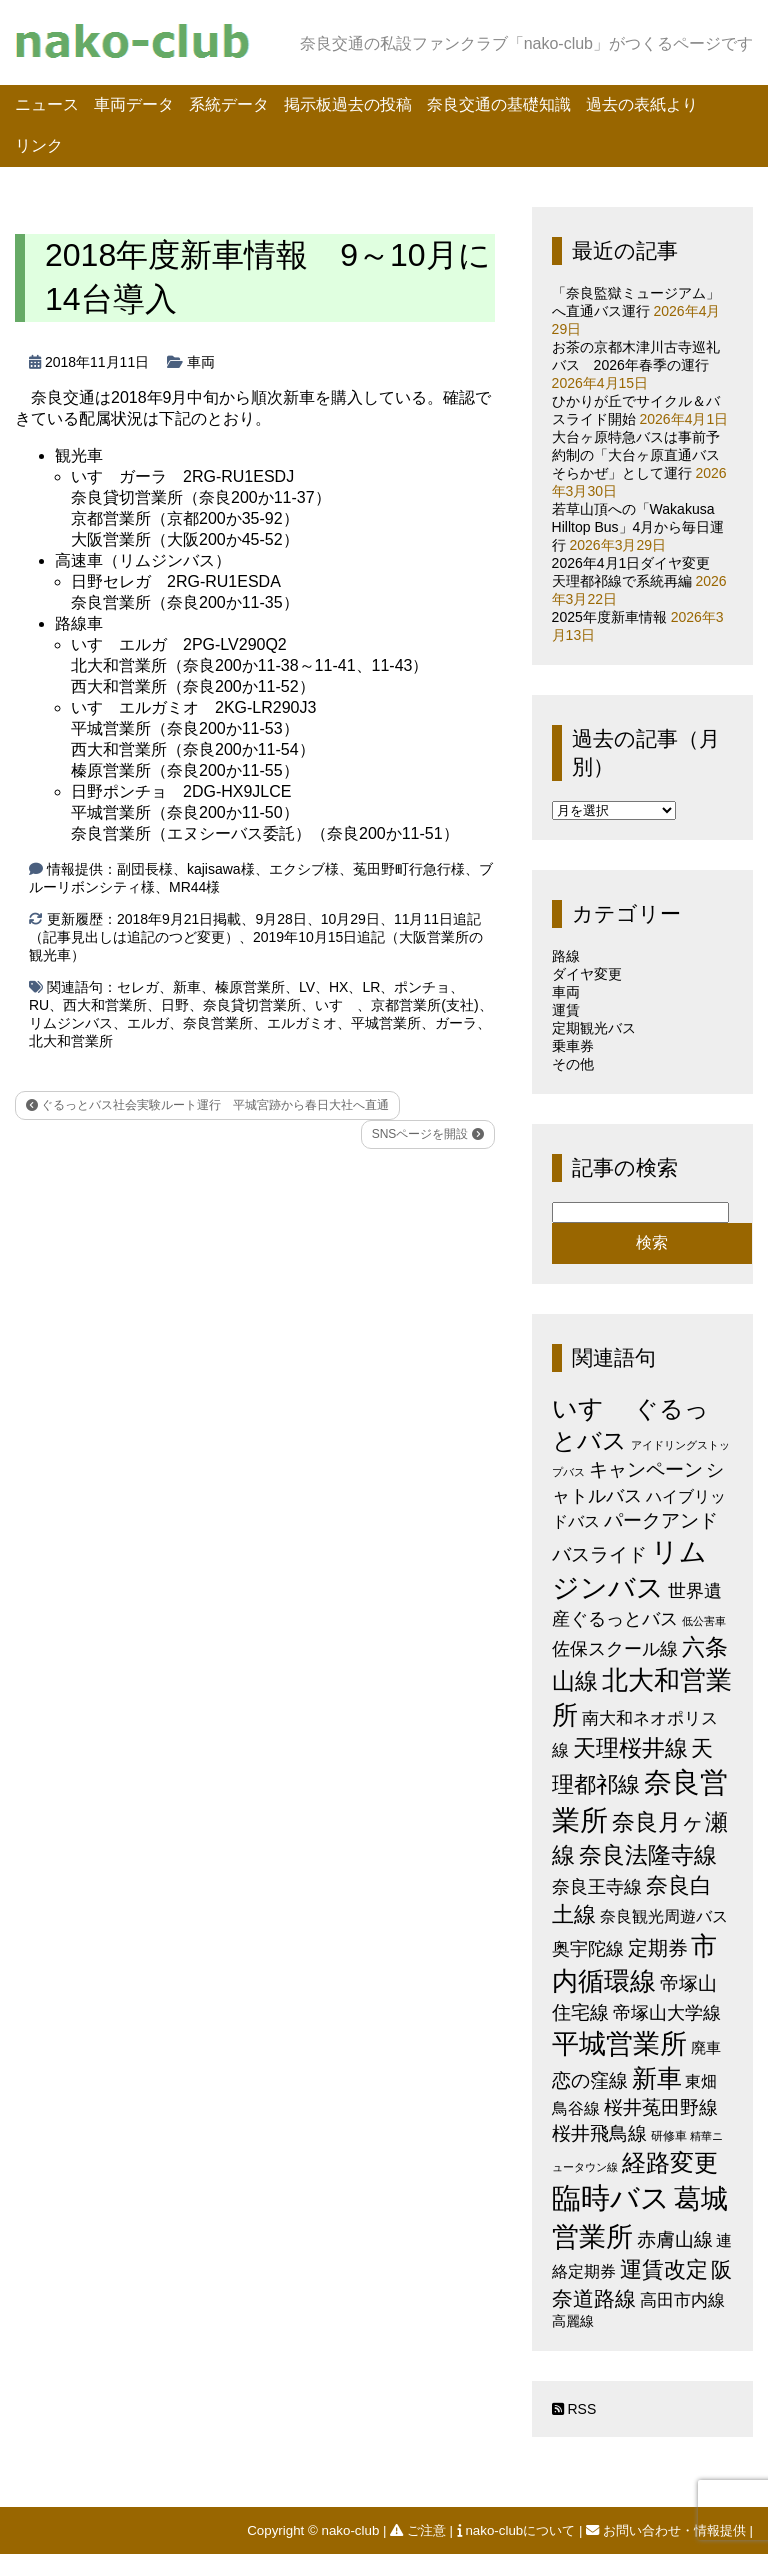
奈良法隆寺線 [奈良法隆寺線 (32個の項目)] (648, 1855)
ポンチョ (422, 987)
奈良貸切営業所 (252, 1005)
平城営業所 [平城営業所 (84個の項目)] (619, 2044)
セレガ (138, 987)
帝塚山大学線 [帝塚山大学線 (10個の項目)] (667, 2013)
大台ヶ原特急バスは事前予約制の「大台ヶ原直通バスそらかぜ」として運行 (636, 455)
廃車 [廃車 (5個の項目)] (706, 2047)
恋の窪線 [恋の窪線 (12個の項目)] (590, 2080)
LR (371, 987)
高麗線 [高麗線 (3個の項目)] (573, 2321)
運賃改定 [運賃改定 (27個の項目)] (664, 2269)
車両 (201, 362)
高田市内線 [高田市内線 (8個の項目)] (682, 2300)
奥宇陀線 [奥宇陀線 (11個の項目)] (588, 1948)
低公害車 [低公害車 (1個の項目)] (704, 1621)
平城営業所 (386, 1023)
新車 (187, 987)
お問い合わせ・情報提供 (667, 2530)
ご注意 (419, 2530)
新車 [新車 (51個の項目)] (657, 2078)
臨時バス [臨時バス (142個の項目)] (611, 2197)
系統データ (229, 104)
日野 (175, 1005)
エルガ (148, 1023)
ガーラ (456, 1023)
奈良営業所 (218, 1023)
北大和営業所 (71, 1041)
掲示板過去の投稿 (348, 104)
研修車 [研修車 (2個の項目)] (669, 2136)
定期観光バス (594, 1028)
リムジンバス (71, 1023)
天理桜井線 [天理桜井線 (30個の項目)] (630, 1748)
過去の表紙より (642, 104)
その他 (573, 1064)
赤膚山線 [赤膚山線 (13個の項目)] (675, 2239)
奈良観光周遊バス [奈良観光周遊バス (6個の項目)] (664, 1916)
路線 (566, 956)
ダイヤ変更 (587, 974)
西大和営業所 (105, 1005)
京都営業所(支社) (424, 1005)
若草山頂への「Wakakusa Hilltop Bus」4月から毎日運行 (638, 527)
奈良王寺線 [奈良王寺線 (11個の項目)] (597, 1886)
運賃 (566, 1010)
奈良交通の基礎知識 (499, 104)
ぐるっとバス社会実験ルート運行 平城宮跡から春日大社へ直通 (207, 1105)
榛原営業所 (250, 987)
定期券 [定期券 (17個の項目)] (658, 1948)
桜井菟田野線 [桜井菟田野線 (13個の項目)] (661, 2107)
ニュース (47, 104)
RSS (574, 2409)
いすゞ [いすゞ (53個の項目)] (591, 1408)
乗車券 (573, 1046)
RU (39, 1005)
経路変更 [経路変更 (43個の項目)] (670, 2162)
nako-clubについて (518, 2530)
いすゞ (336, 1005)
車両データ (134, 104)
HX (338, 987)
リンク (39, 145)
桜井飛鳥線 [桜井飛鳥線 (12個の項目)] (599, 2133)
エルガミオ (302, 1023)
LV (307, 987)
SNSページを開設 (428, 1134)
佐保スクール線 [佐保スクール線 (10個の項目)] (615, 1649)
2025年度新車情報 (609, 617)
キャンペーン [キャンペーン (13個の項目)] (646, 1469)
